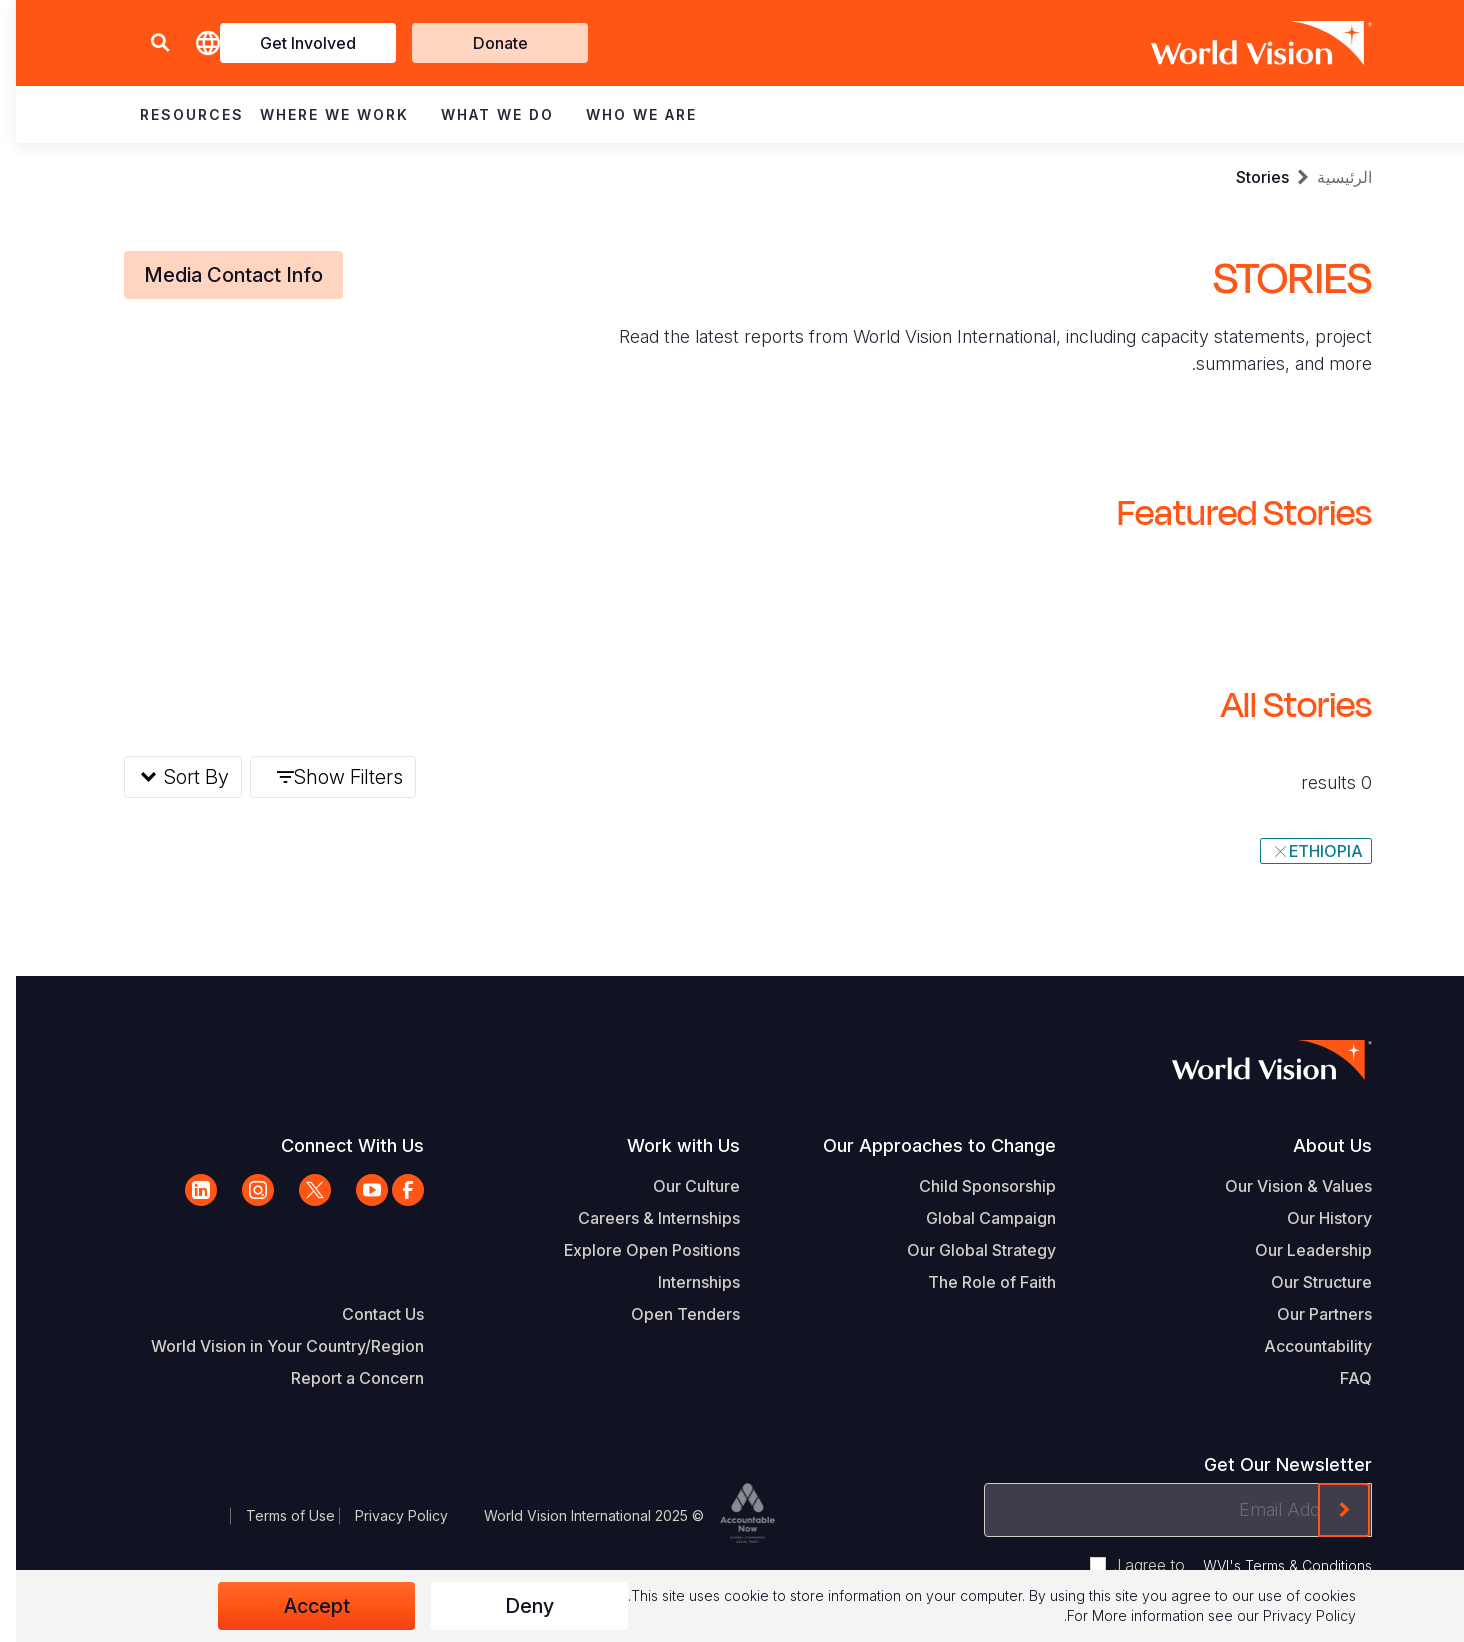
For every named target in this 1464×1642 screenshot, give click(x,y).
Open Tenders (669, 1314)
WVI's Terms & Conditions (1271, 1565)
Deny (513, 1606)
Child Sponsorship (971, 1186)
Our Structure (1305, 1282)
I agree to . (1227, 1565)
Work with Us (667, 1145)
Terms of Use (274, 1515)
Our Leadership (1297, 1250)
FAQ (1340, 1378)
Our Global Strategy (965, 1250)
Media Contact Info (217, 275)
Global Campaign (975, 1218)
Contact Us (367, 1314)
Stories (1246, 177)
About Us (1316, 1145)
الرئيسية (1328, 177)
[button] (144, 43)
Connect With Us (336, 1145)
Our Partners (1308, 1314)
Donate (484, 43)
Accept (301, 1606)
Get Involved (292, 43)
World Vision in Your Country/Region (271, 1346)
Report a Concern (341, 1378)
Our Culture (680, 1186)
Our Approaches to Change (923, 1145)
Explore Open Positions (636, 1250)
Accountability (1302, 1346)
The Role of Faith (976, 1282)
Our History (1313, 1218)
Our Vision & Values (1282, 1186)
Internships (683, 1282)
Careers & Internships (643, 1218)
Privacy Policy (385, 1515)
